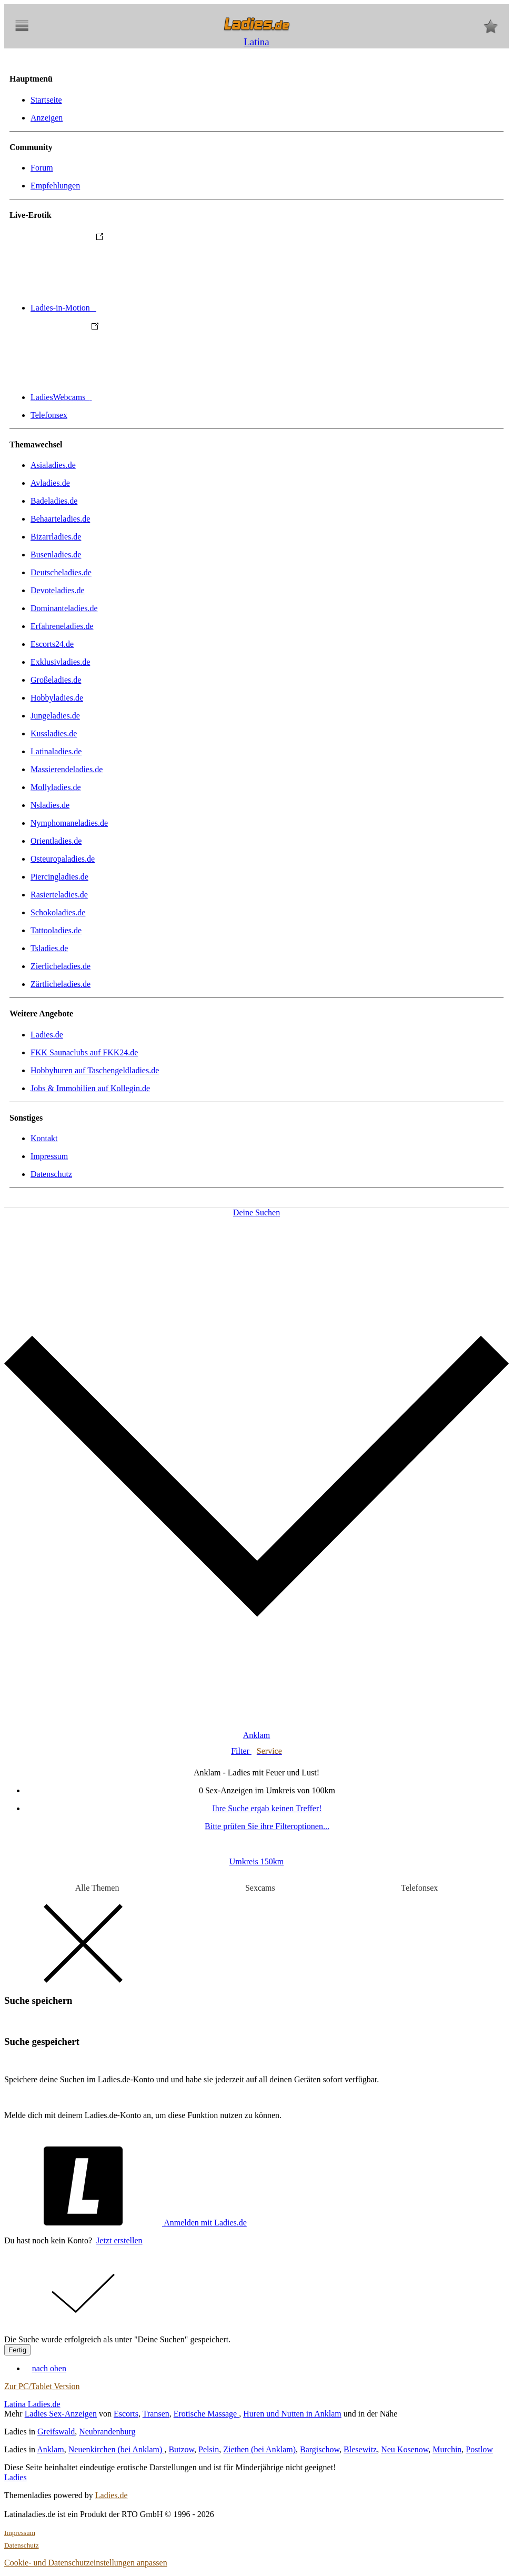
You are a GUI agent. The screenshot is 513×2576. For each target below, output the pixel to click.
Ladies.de (47, 1034)
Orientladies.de (56, 840)
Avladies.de (50, 482)
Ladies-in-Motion (142, 307)
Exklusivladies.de (60, 661)
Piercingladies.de (59, 876)
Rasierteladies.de (59, 894)
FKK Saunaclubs (84, 1052)
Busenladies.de (56, 554)
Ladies (15, 2477)
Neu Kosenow (404, 2449)
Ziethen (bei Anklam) (259, 2449)
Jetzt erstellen (119, 2240)
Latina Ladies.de (32, 2404)
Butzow (181, 2449)
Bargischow (319, 2449)
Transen (156, 2413)
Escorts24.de (52, 644)
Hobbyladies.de (57, 697)
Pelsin (208, 2449)
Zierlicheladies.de (60, 966)
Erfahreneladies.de (62, 626)
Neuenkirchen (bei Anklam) (116, 2449)
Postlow (479, 2449)
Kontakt (44, 1138)
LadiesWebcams (140, 397)
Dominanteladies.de (64, 608)
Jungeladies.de (55, 715)
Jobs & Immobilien (90, 1088)
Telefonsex (49, 415)
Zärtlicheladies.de (60, 984)
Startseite (46, 99)
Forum (42, 167)
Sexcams (260, 1887)
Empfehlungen (55, 185)
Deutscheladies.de (61, 572)
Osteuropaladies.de (63, 858)
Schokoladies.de (58, 912)
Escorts (126, 2413)
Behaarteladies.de (60, 518)
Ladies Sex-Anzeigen (61, 2413)
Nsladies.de (50, 805)
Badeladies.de (54, 500)
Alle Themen (97, 1887)
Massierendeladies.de (67, 769)
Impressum (49, 1156)
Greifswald (56, 2431)
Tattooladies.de (56, 930)
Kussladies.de (54, 733)
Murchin (446, 2449)
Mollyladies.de (56, 787)
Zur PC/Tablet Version (41, 2386)
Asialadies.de (53, 465)
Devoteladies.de (58, 590)
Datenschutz (51, 1174)
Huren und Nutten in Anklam (292, 2413)
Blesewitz (360, 2449)
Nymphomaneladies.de (69, 822)
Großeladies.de (56, 679)
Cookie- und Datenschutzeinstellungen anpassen (85, 2562)
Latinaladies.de (56, 751)
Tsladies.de (49, 948)
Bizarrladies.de (56, 536)
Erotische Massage (206, 2413)
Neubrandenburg (107, 2431)
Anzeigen (47, 117)
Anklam (50, 2449)
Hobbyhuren (95, 1070)
